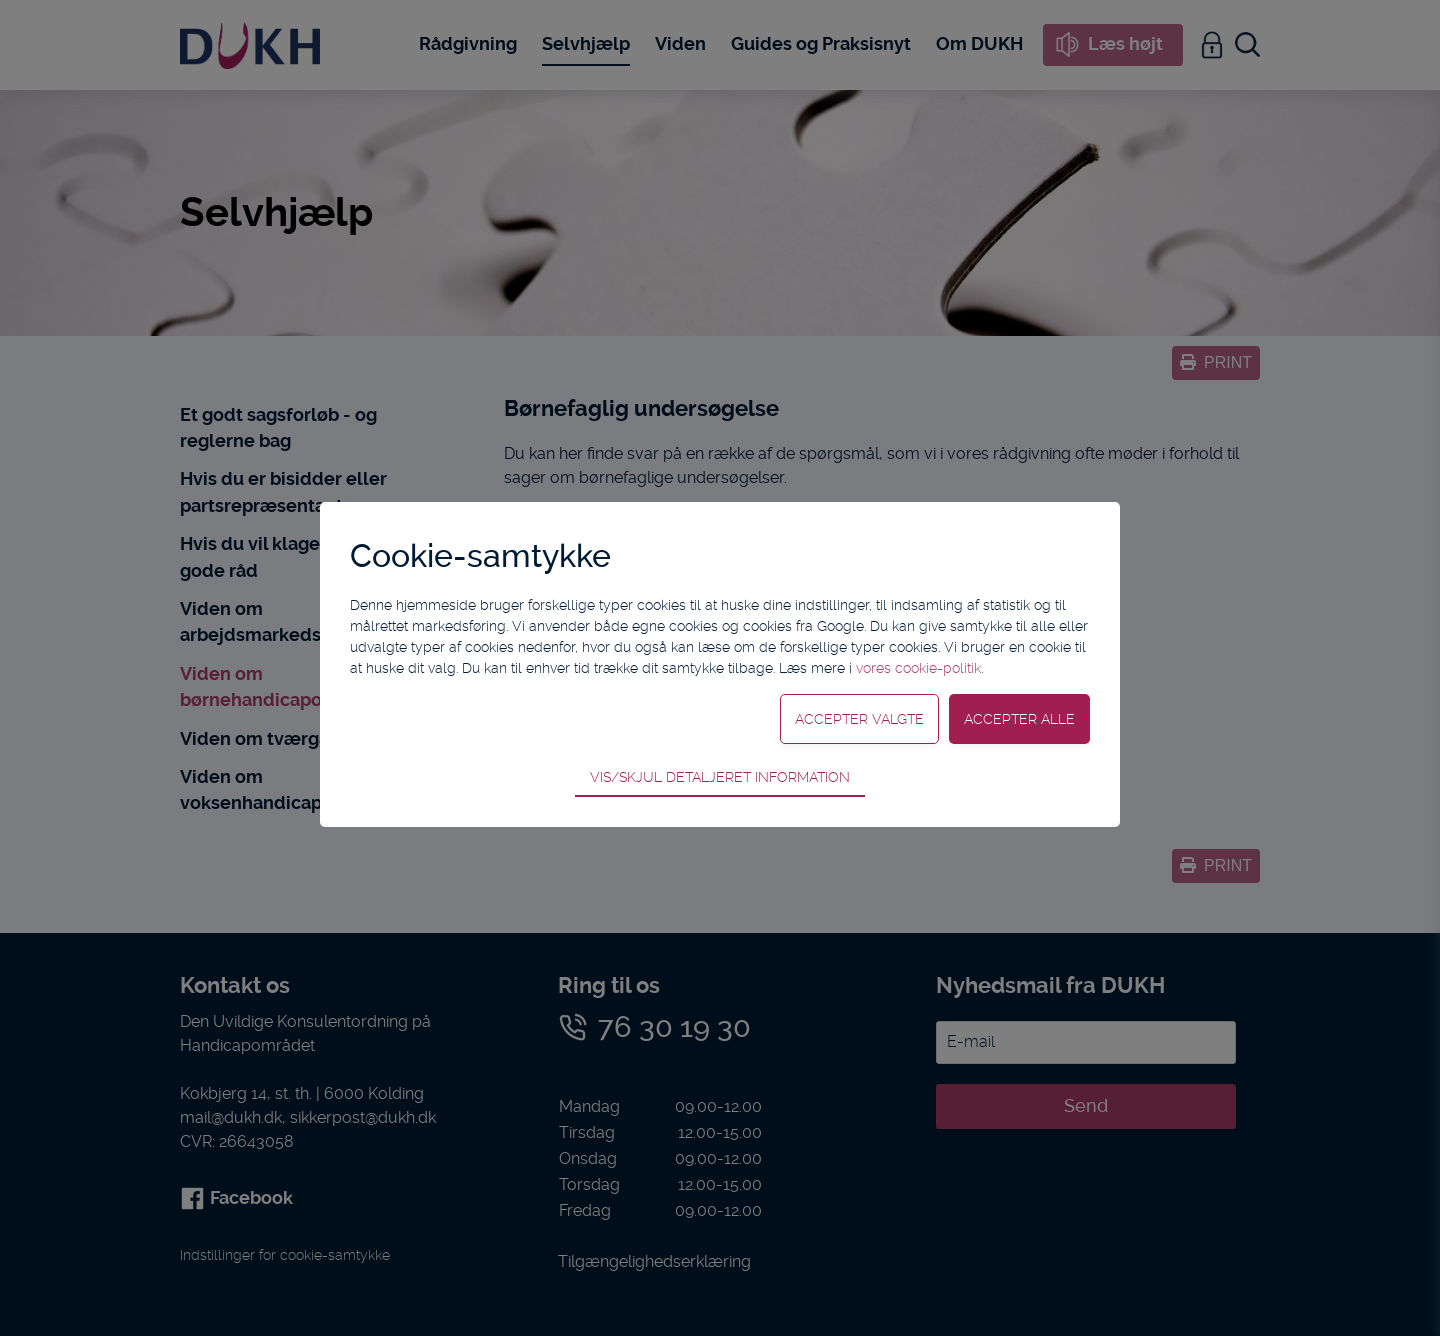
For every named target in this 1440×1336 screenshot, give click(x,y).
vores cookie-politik (918, 668)
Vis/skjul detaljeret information (720, 777)
